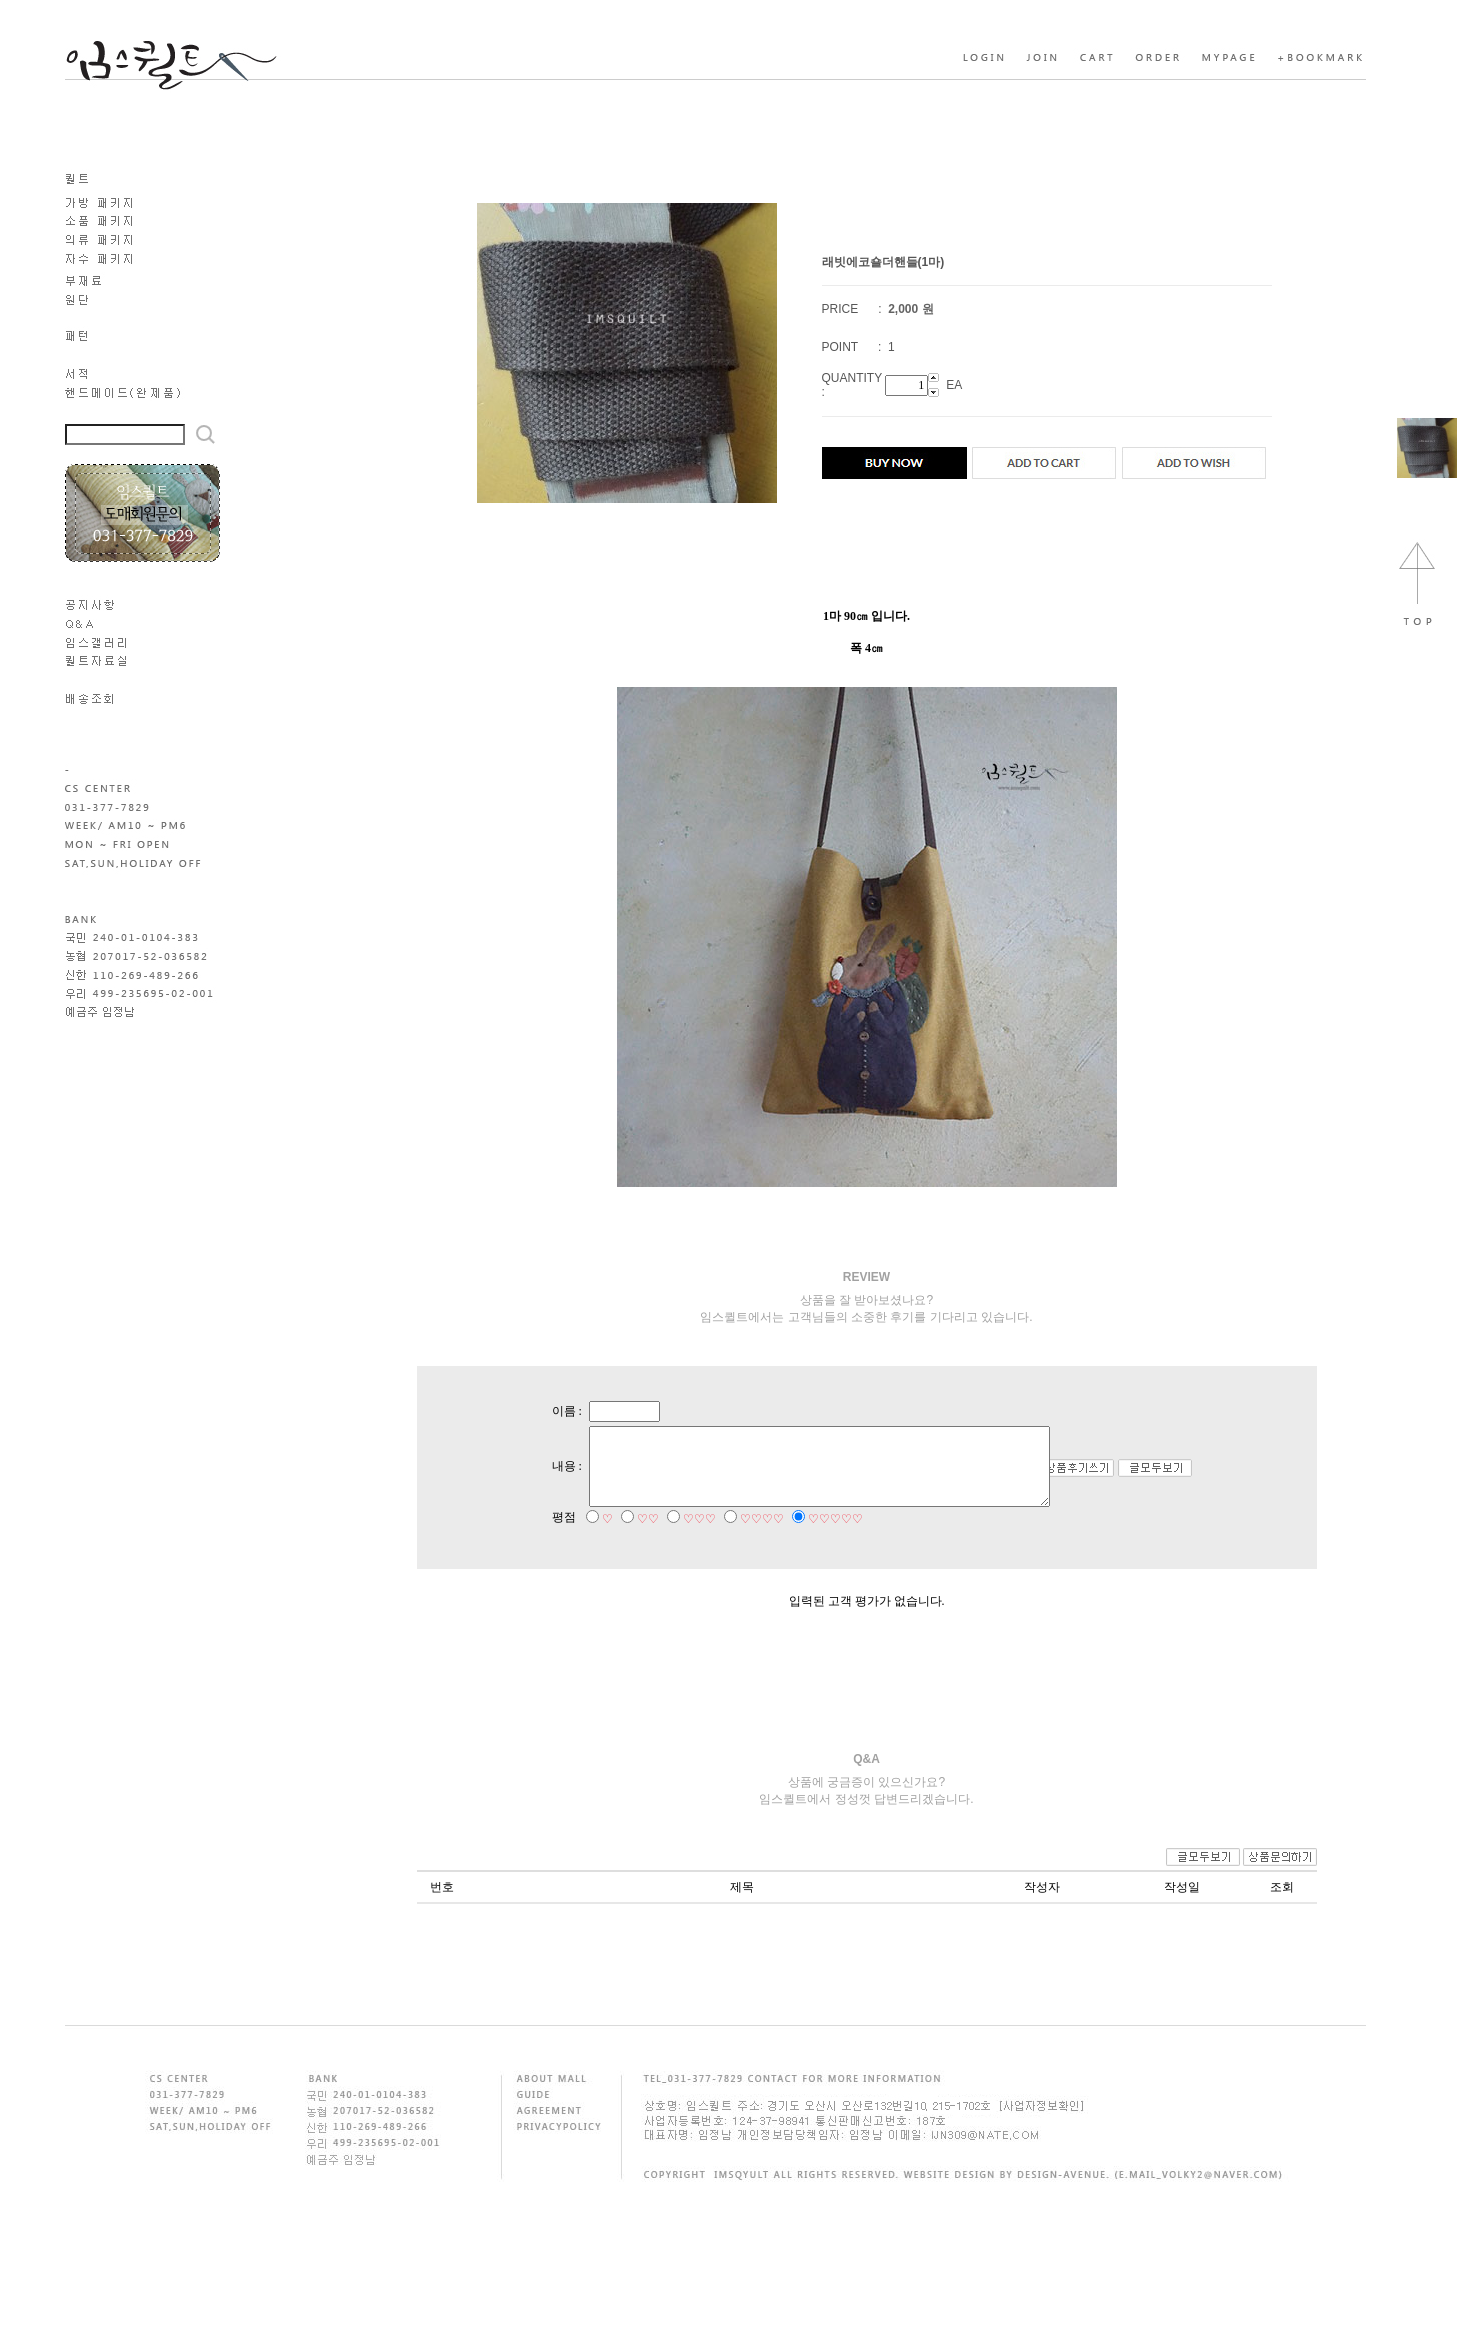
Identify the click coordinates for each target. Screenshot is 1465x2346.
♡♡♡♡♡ (817, 1538)
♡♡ (630, 1538)
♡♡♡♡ (744, 1538)
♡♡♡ (681, 1538)
